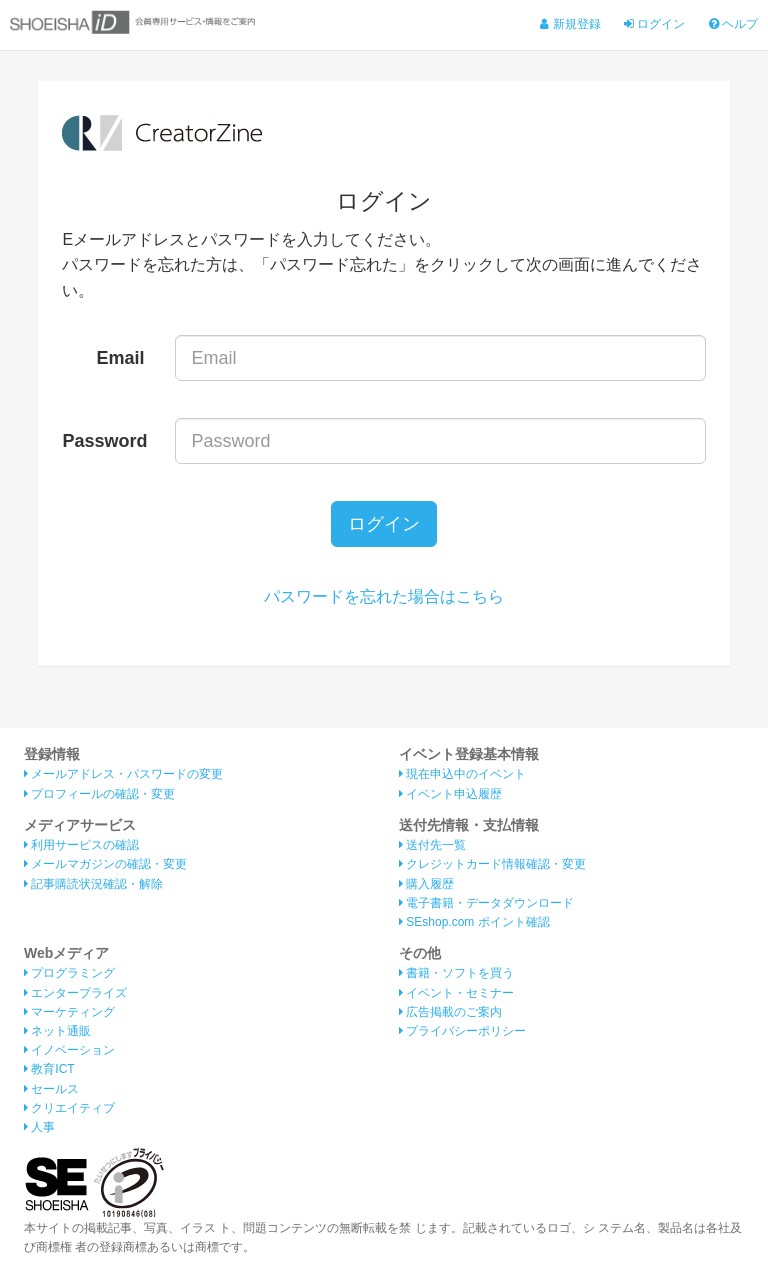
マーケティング (69, 1012)
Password (104, 441)
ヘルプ (733, 24)
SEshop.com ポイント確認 (474, 922)
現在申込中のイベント (462, 774)
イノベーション (69, 1050)
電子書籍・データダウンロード (486, 903)
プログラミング (69, 973)
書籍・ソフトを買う (456, 973)
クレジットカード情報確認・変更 (492, 864)
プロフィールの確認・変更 (99, 794)
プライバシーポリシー (462, 1031)
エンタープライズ (75, 993)
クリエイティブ (69, 1108)
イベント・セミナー (456, 993)
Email (121, 358)
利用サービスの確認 (81, 845)
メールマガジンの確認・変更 (105, 864)
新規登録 (570, 24)
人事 (39, 1127)
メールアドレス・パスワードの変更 (123, 774)
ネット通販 (57, 1031)
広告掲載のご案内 (450, 1012)
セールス (51, 1089)
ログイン (654, 24)
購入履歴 (426, 884)
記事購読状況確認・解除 (93, 884)
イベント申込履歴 (450, 794)
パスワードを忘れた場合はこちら (384, 596)
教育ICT (49, 1069)
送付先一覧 (432, 845)
